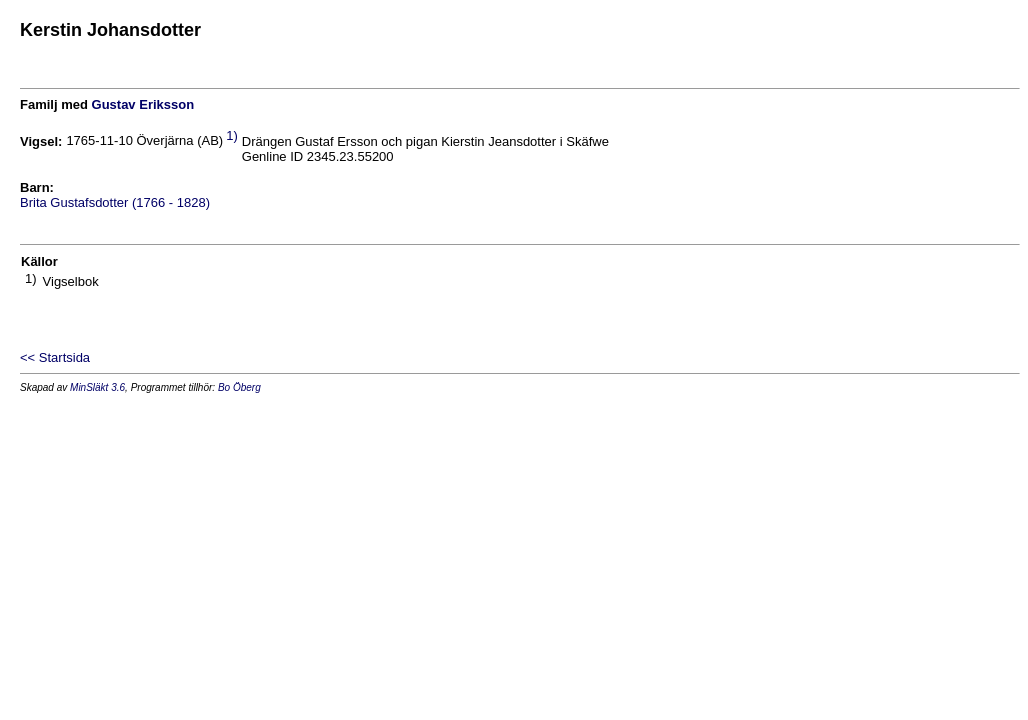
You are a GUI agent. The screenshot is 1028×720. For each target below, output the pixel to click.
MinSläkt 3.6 (97, 387)
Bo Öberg (239, 387)
